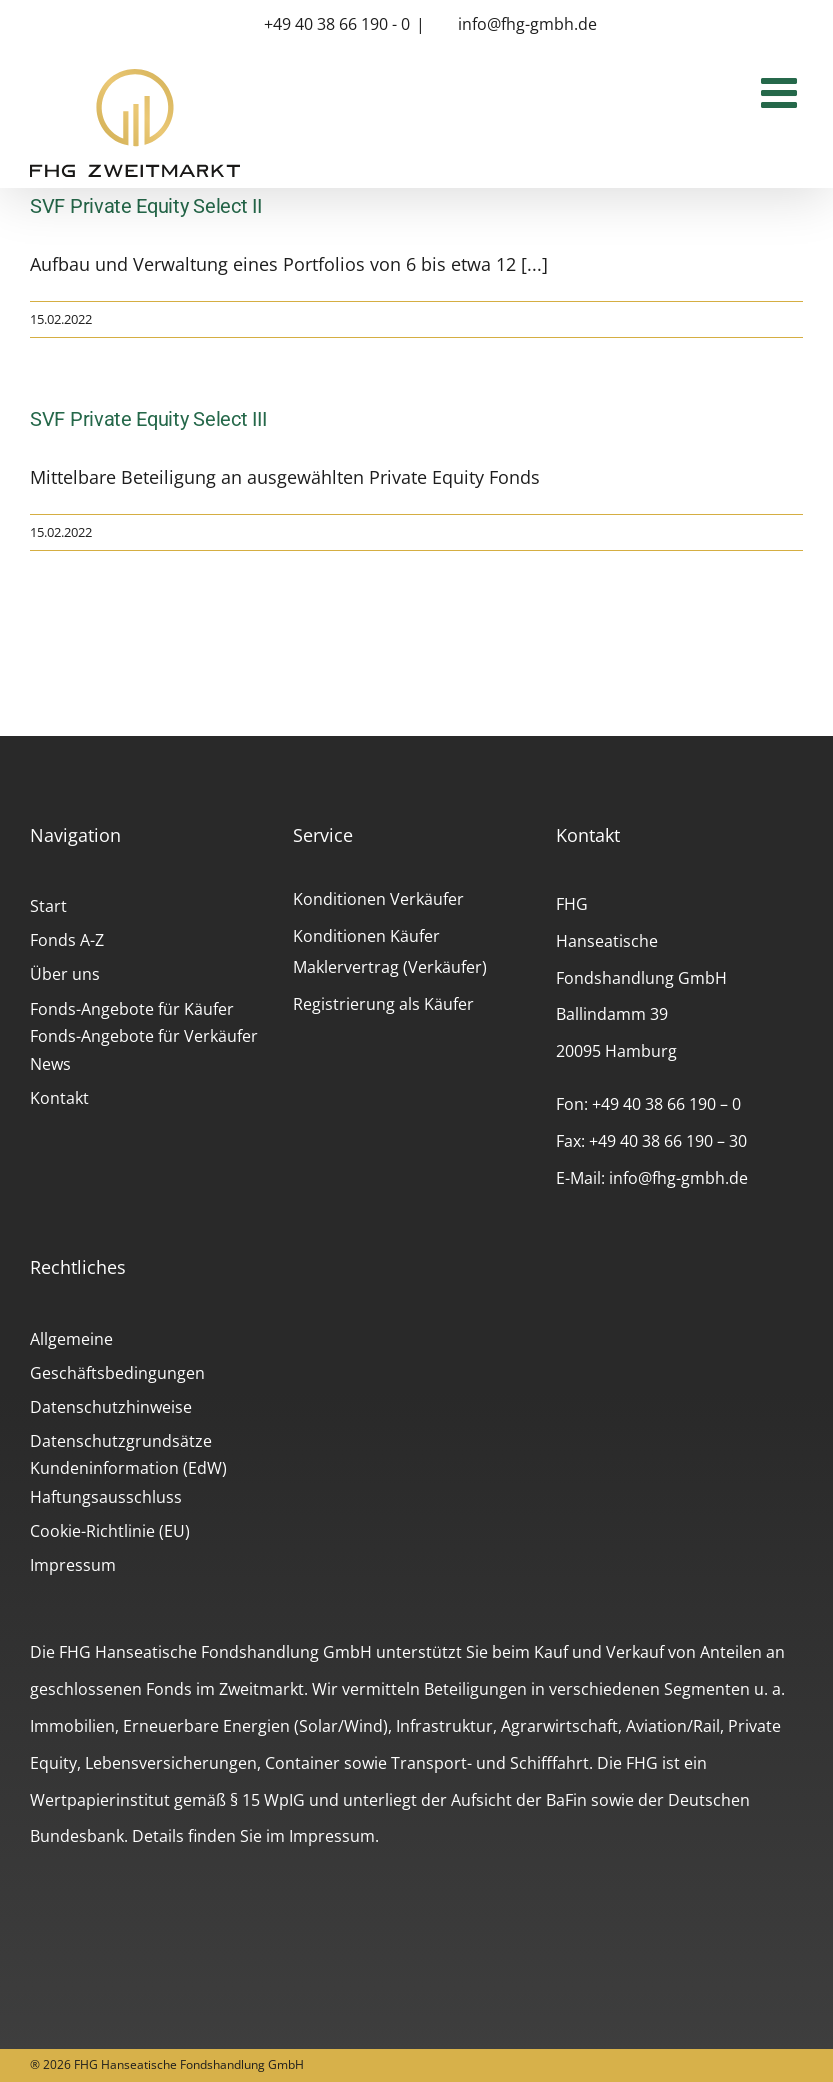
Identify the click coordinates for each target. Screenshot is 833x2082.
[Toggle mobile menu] (782, 92)
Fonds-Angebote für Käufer (132, 1009)
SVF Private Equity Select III (148, 419)
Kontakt (59, 1098)
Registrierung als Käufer (383, 1004)
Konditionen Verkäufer (378, 899)
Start (48, 906)
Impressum (73, 1565)
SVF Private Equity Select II (146, 206)
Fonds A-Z (67, 940)
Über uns (65, 974)
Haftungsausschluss (106, 1497)
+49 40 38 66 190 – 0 (666, 1104)
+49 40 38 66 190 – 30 (668, 1141)
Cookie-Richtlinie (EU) (110, 1531)
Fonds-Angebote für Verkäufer (144, 1036)
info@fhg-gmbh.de (527, 24)
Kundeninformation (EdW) (128, 1468)
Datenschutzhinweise (111, 1407)
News (50, 1064)
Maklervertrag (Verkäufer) (390, 967)
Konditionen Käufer (366, 936)
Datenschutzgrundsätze (121, 1441)
